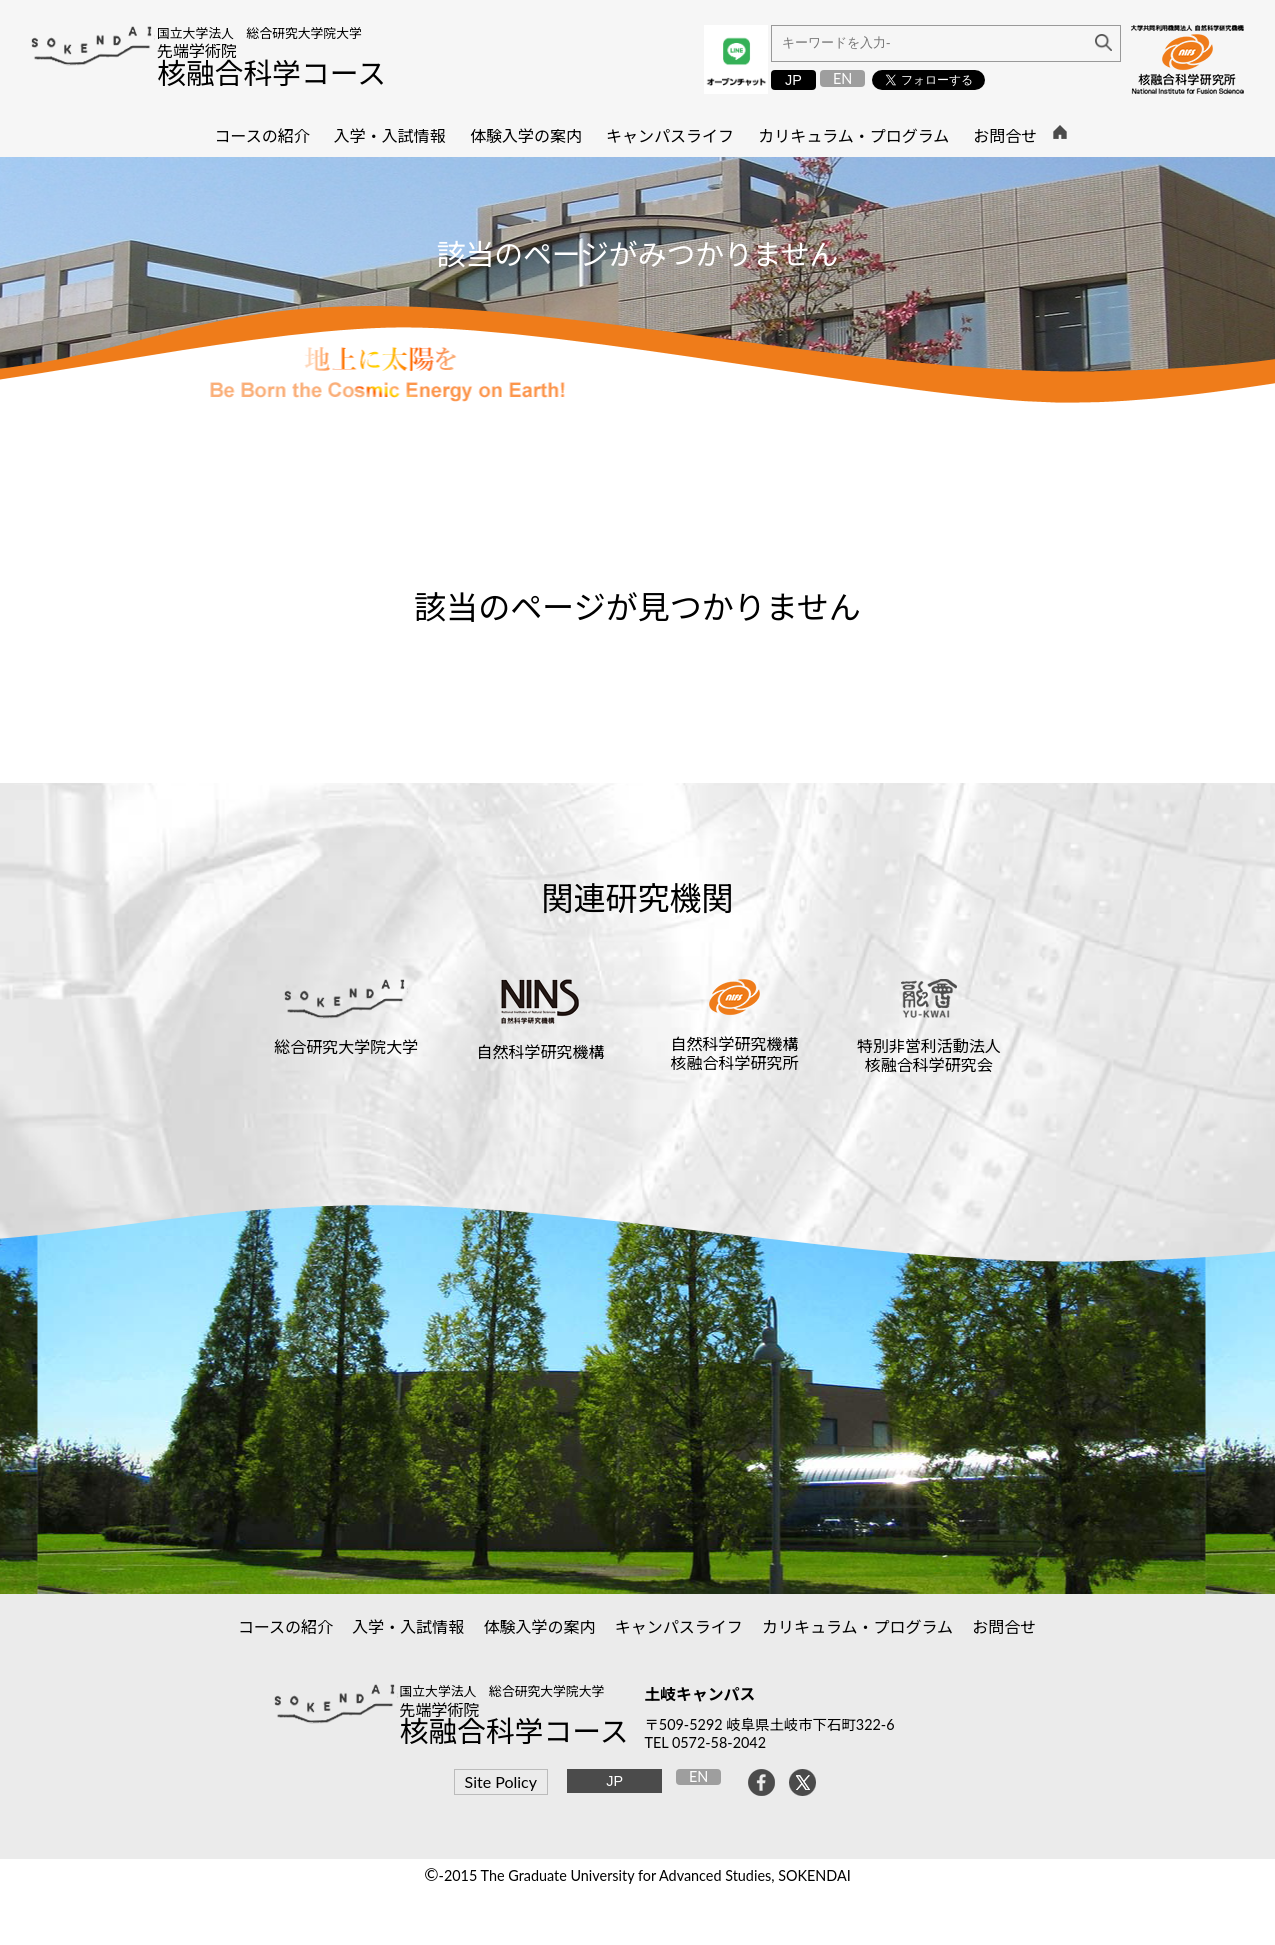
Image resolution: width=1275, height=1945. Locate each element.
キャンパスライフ (679, 1626)
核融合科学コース (271, 73)
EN (842, 78)
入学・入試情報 (408, 1626)
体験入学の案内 (539, 1626)
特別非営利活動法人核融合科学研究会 (929, 1055)
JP (793, 80)
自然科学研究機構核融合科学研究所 (735, 1053)
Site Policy (501, 1781)
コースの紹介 (286, 1626)
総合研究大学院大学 (346, 1046)
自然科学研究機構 (540, 1051)
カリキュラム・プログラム (858, 1626)
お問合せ (1004, 1626)
